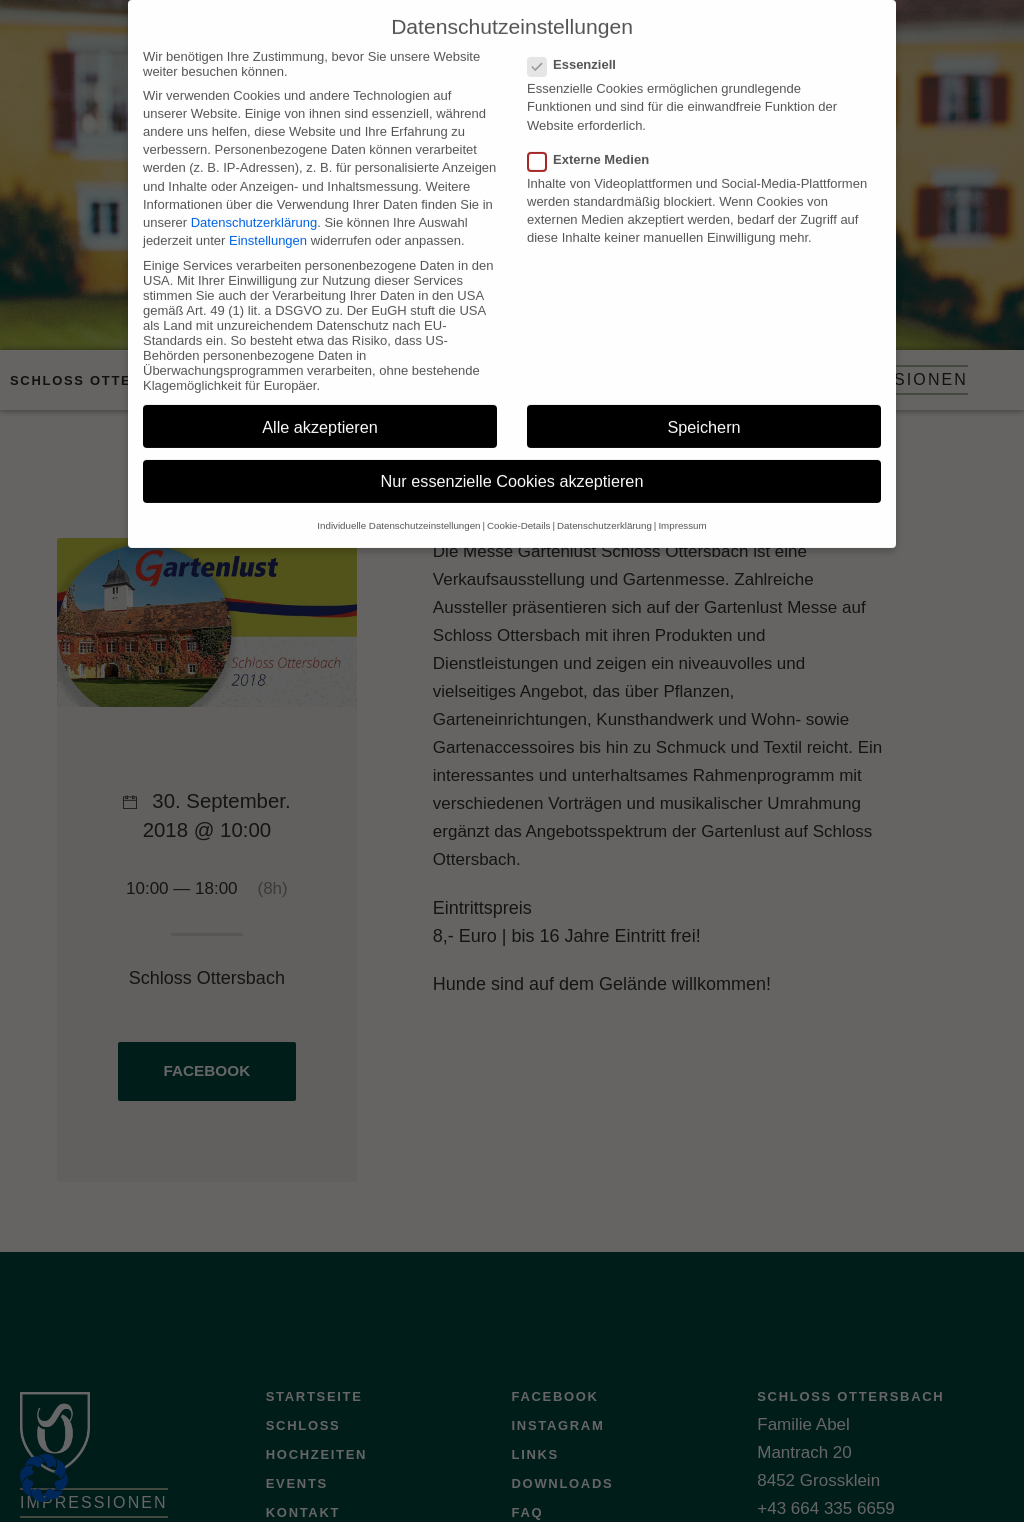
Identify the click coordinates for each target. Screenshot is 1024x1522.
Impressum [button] (682, 509)
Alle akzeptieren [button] (320, 411)
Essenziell (578, 48)
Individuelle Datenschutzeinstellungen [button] (398, 509)
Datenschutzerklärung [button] (604, 509)
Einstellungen (268, 224)
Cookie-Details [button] (518, 509)
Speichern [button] (703, 411)
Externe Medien (594, 143)
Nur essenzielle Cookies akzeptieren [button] (512, 466)
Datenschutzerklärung (254, 206)
